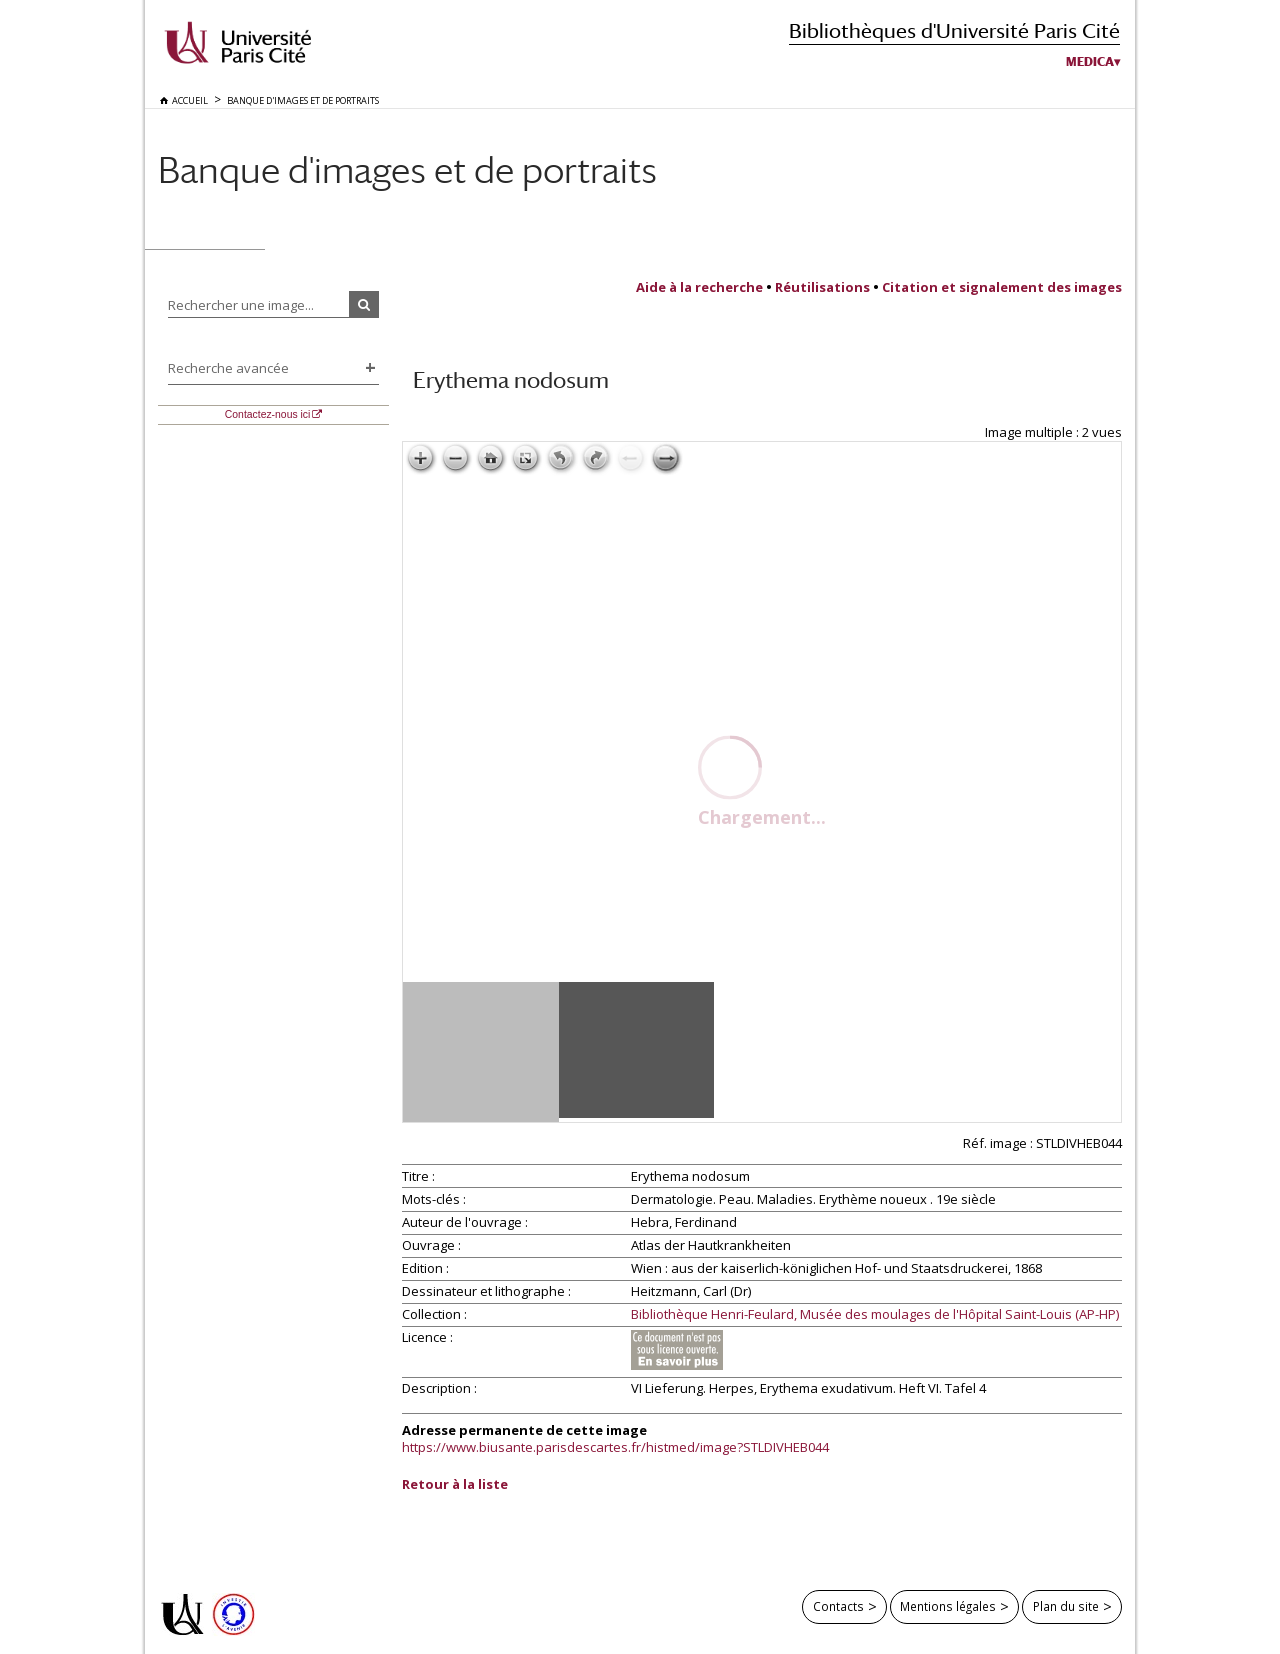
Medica (1090, 62)
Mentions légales (948, 1606)
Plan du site (1066, 1606)
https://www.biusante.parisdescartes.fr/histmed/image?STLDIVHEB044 (615, 1447)
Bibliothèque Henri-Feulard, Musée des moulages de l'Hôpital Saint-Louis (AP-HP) (875, 1315)
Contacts (838, 1606)
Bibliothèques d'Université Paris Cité (954, 30)
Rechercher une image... (241, 305)
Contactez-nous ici (267, 414)
